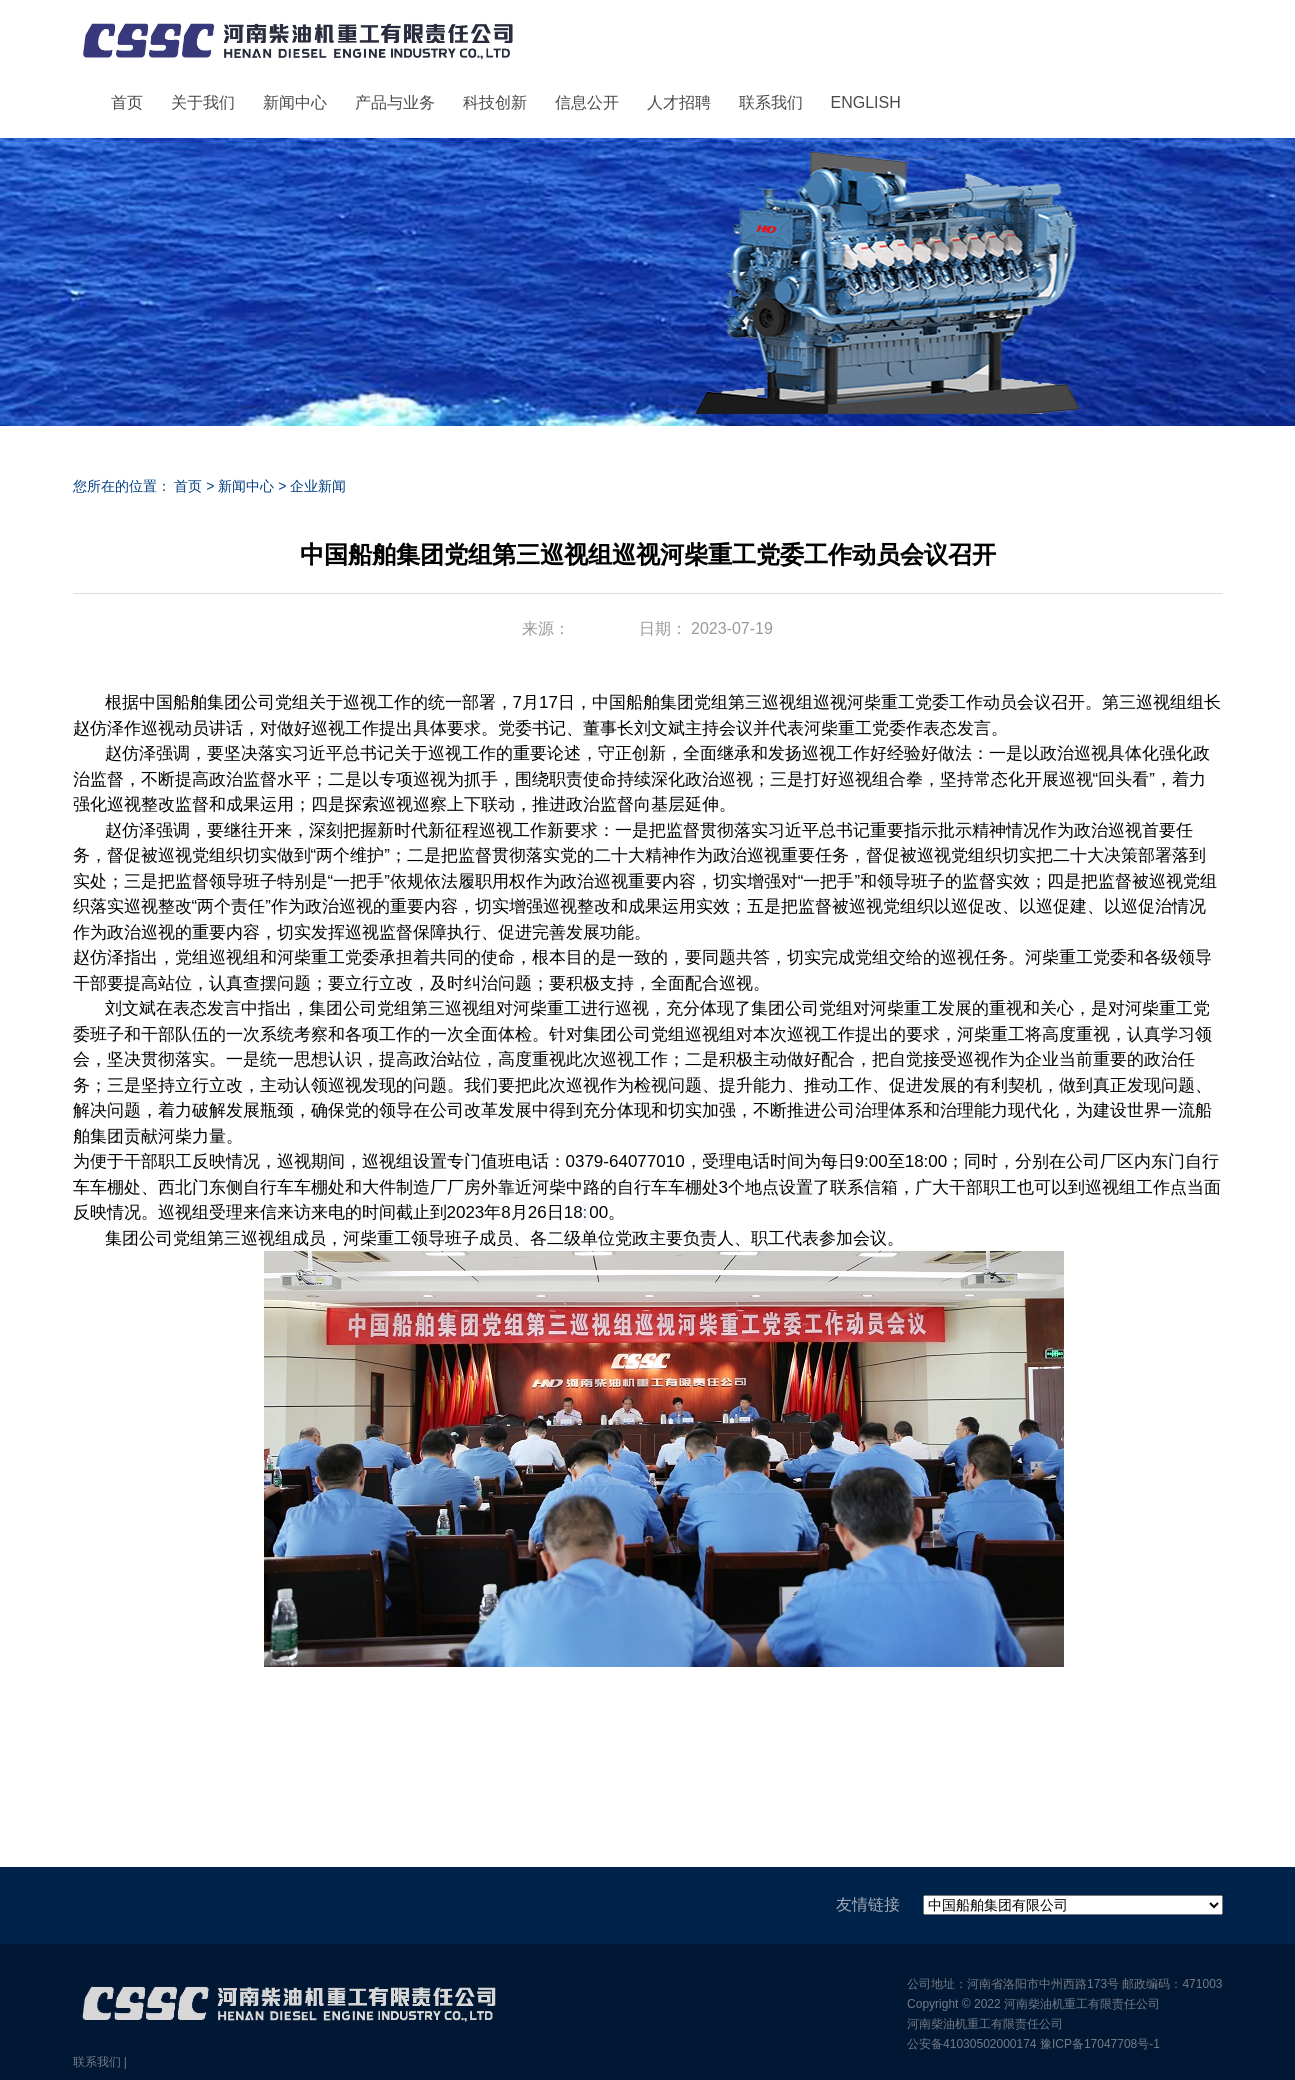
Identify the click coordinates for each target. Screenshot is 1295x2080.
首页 (127, 102)
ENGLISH (866, 102)
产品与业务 (395, 102)
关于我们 (203, 102)
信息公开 (587, 102)
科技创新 (495, 102)
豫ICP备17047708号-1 (1100, 2044)
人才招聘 (679, 102)
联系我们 (771, 102)
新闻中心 (295, 102)
